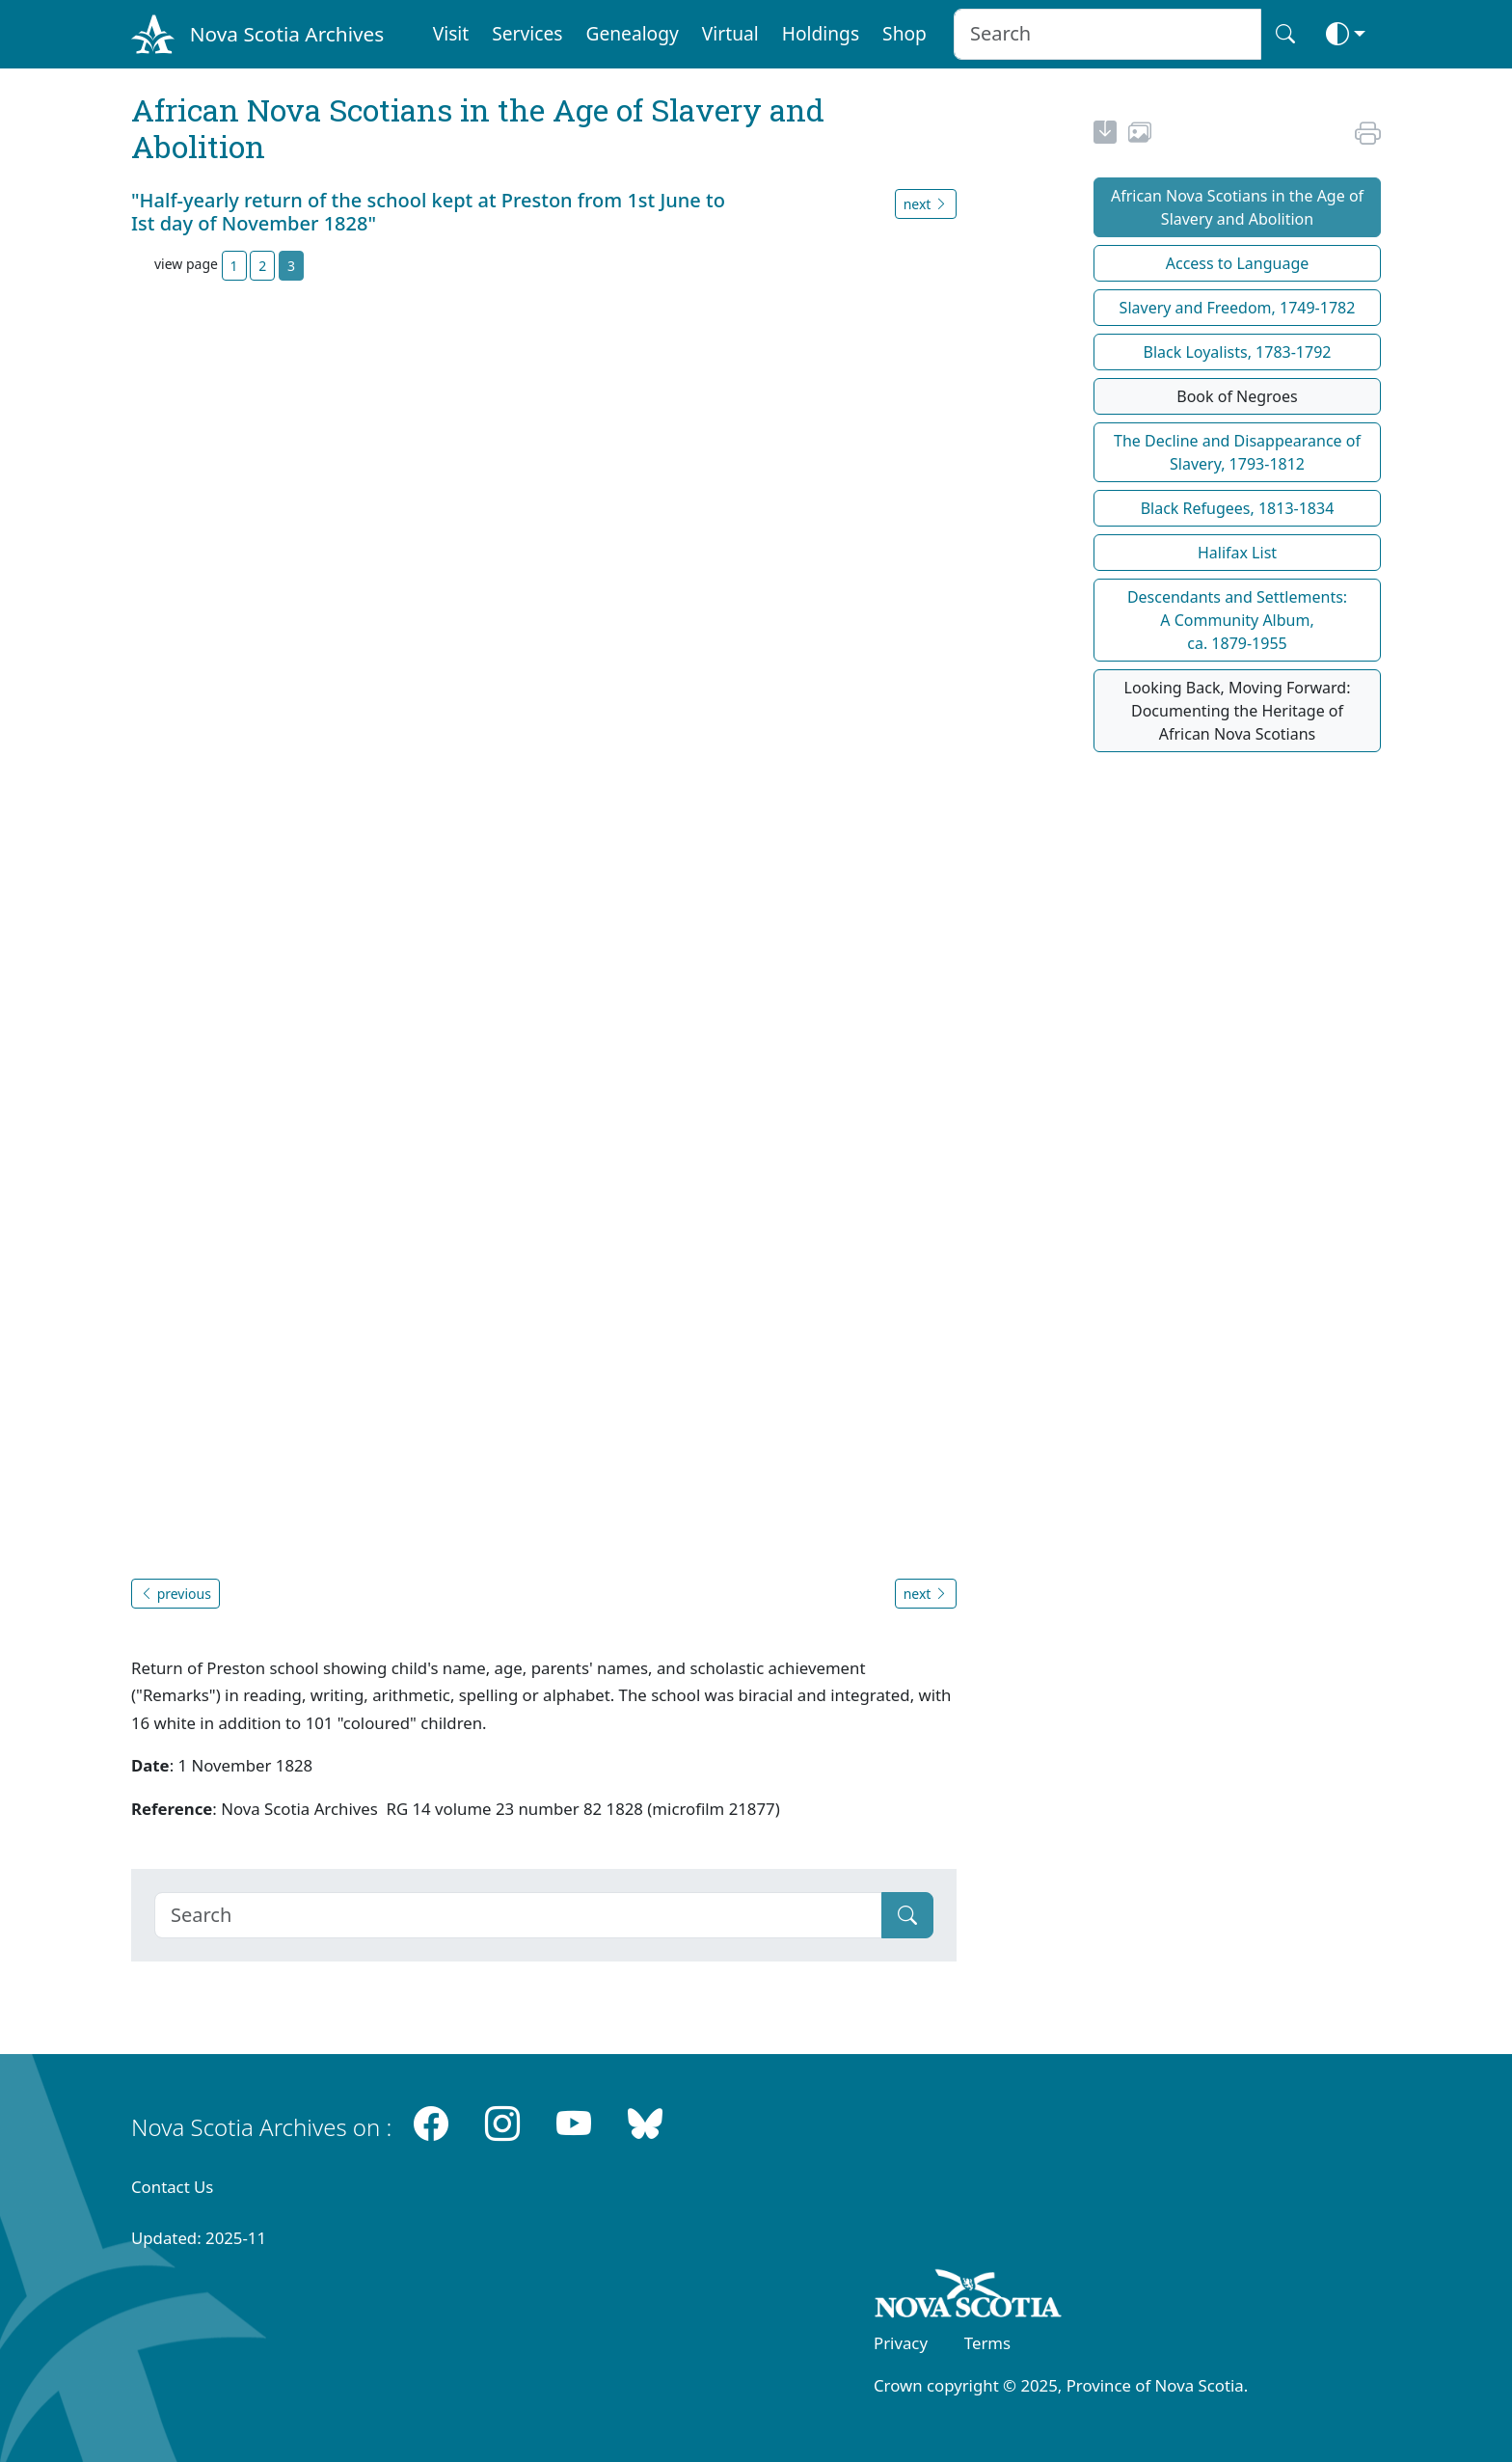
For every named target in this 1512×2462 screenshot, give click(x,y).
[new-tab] (1105, 135)
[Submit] (907, 1915)
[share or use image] (1139, 135)
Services (527, 33)
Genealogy (631, 33)
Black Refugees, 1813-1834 (1238, 508)
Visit (451, 33)
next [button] (926, 204)
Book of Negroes (1237, 396)
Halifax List (1237, 552)
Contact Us (172, 2187)
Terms (987, 2343)
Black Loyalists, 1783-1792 (1238, 352)
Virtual (730, 33)
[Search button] (1285, 34)
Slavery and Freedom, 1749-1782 (1238, 307)
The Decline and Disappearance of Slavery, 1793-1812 (1237, 452)
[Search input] (1107, 34)
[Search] (518, 1915)
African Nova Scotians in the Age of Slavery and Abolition (1237, 207)
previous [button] (175, 1593)
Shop (904, 33)
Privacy (901, 2343)
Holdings (820, 33)
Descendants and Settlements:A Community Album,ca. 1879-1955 (1237, 620)
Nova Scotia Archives (287, 33)
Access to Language (1238, 263)
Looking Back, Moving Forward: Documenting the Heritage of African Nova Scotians (1237, 710)
